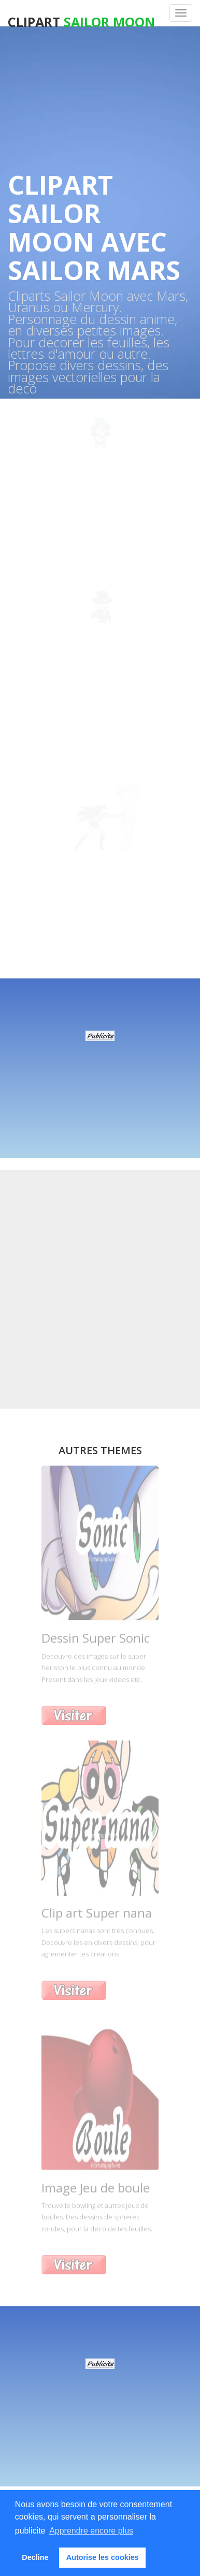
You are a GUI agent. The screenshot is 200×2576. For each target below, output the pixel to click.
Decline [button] (35, 2557)
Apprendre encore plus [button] (91, 2530)
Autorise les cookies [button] (102, 2557)
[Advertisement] (100, 1073)
